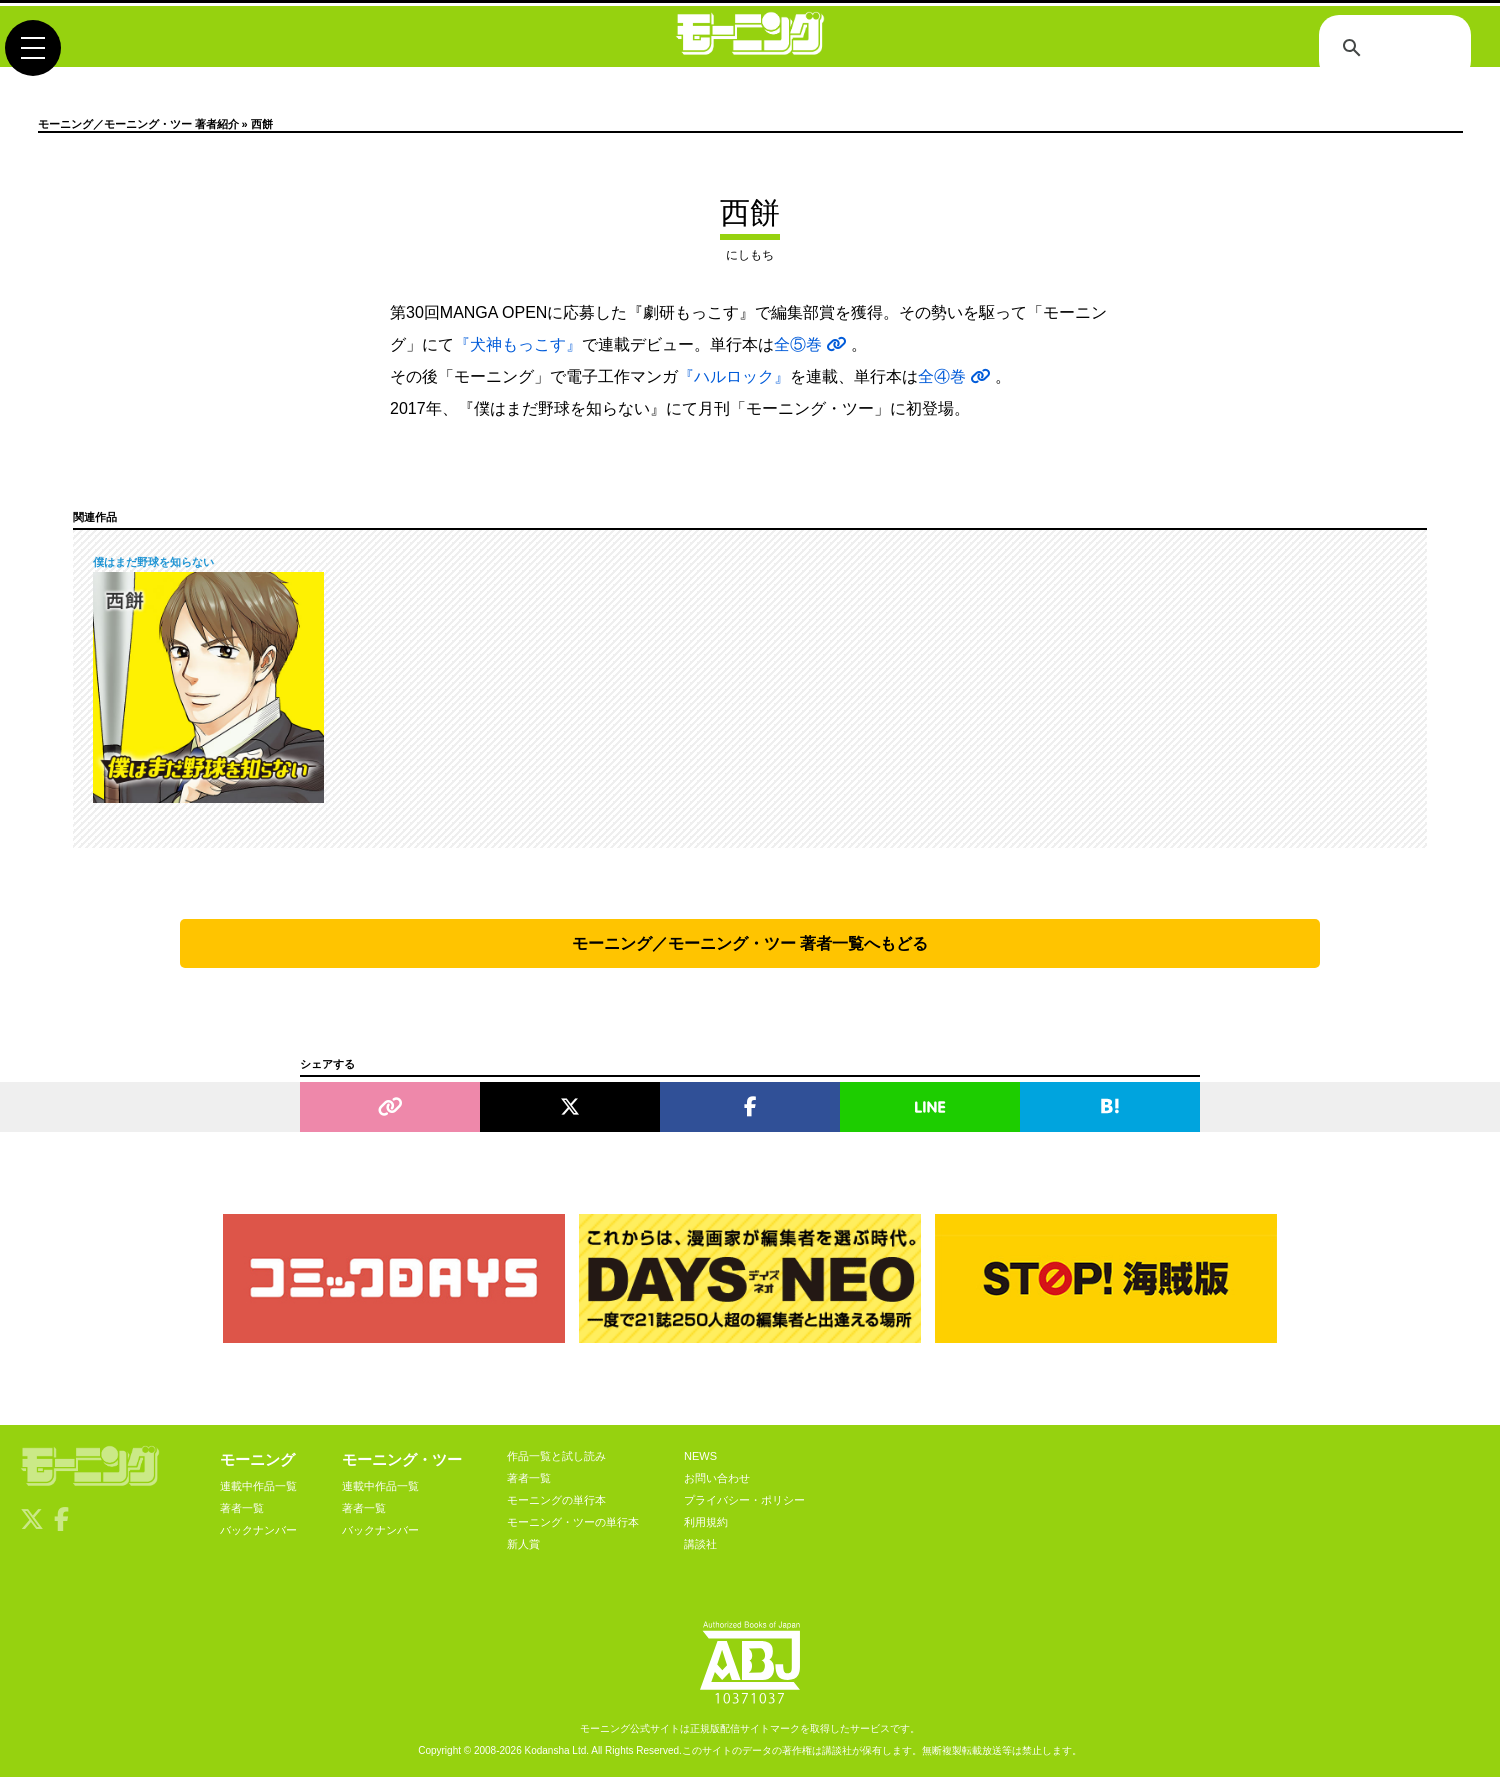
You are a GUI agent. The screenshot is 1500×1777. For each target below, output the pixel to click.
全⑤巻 (812, 344)
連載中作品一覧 (258, 1486)
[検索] (1392, 50)
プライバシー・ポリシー (744, 1500)
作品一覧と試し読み (556, 1456)
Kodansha (547, 1750)
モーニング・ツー (402, 1459)
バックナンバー (258, 1530)
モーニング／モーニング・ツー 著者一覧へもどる (750, 943)
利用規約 (706, 1522)
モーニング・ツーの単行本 (573, 1522)
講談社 (700, 1544)
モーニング (257, 1459)
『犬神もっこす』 (518, 344)
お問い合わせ (717, 1478)
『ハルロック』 (734, 376)
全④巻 (956, 376)
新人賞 (523, 1544)
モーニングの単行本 (556, 1500)
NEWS (700, 1456)
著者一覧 (242, 1508)
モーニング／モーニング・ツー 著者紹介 (138, 124)
